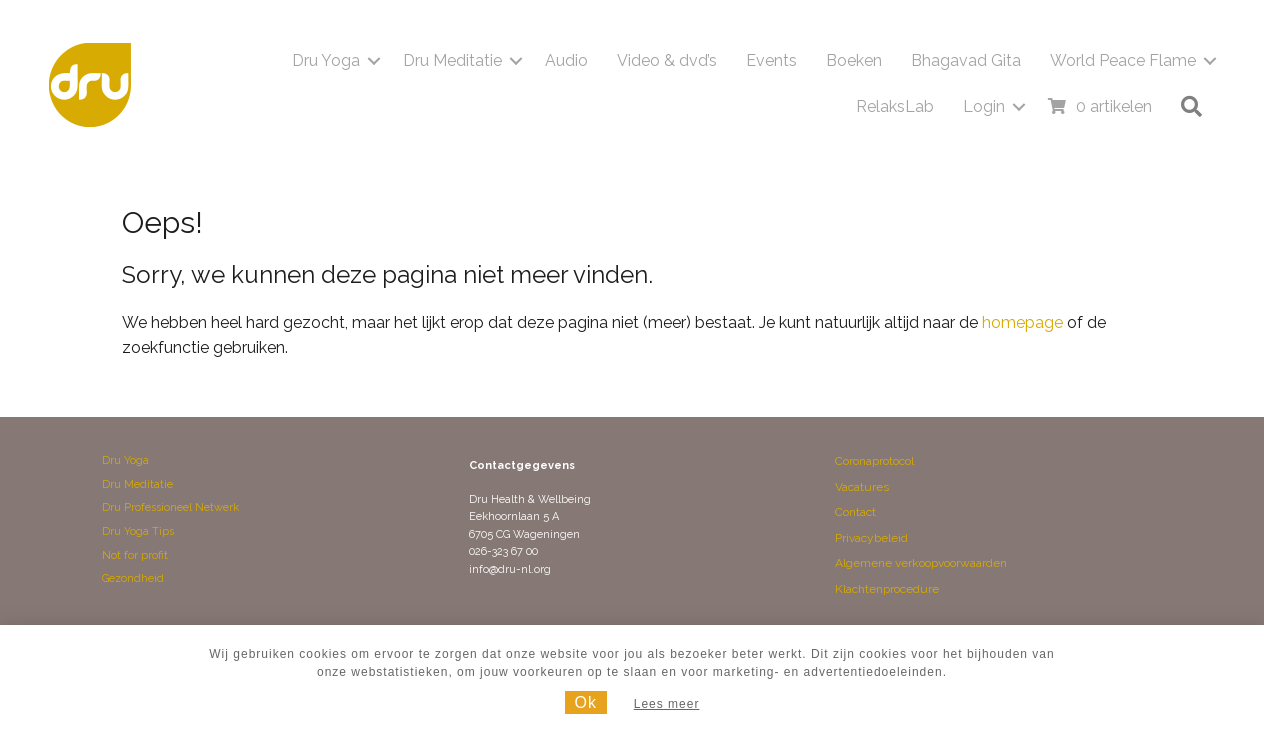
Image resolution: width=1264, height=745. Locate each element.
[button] (374, 61)
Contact (855, 512)
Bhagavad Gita (966, 60)
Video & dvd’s (667, 60)
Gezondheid (133, 578)
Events (771, 60)
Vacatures (862, 487)
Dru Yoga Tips (138, 531)
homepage (1022, 322)
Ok (586, 702)
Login (984, 106)
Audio (566, 60)
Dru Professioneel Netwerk (170, 507)
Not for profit (135, 555)
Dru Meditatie (452, 60)
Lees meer (667, 704)
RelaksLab (895, 106)
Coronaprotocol (874, 461)
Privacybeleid (871, 538)
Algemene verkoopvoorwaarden (921, 563)
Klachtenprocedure (887, 589)
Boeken (854, 60)
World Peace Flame (1123, 60)
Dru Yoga (326, 60)
